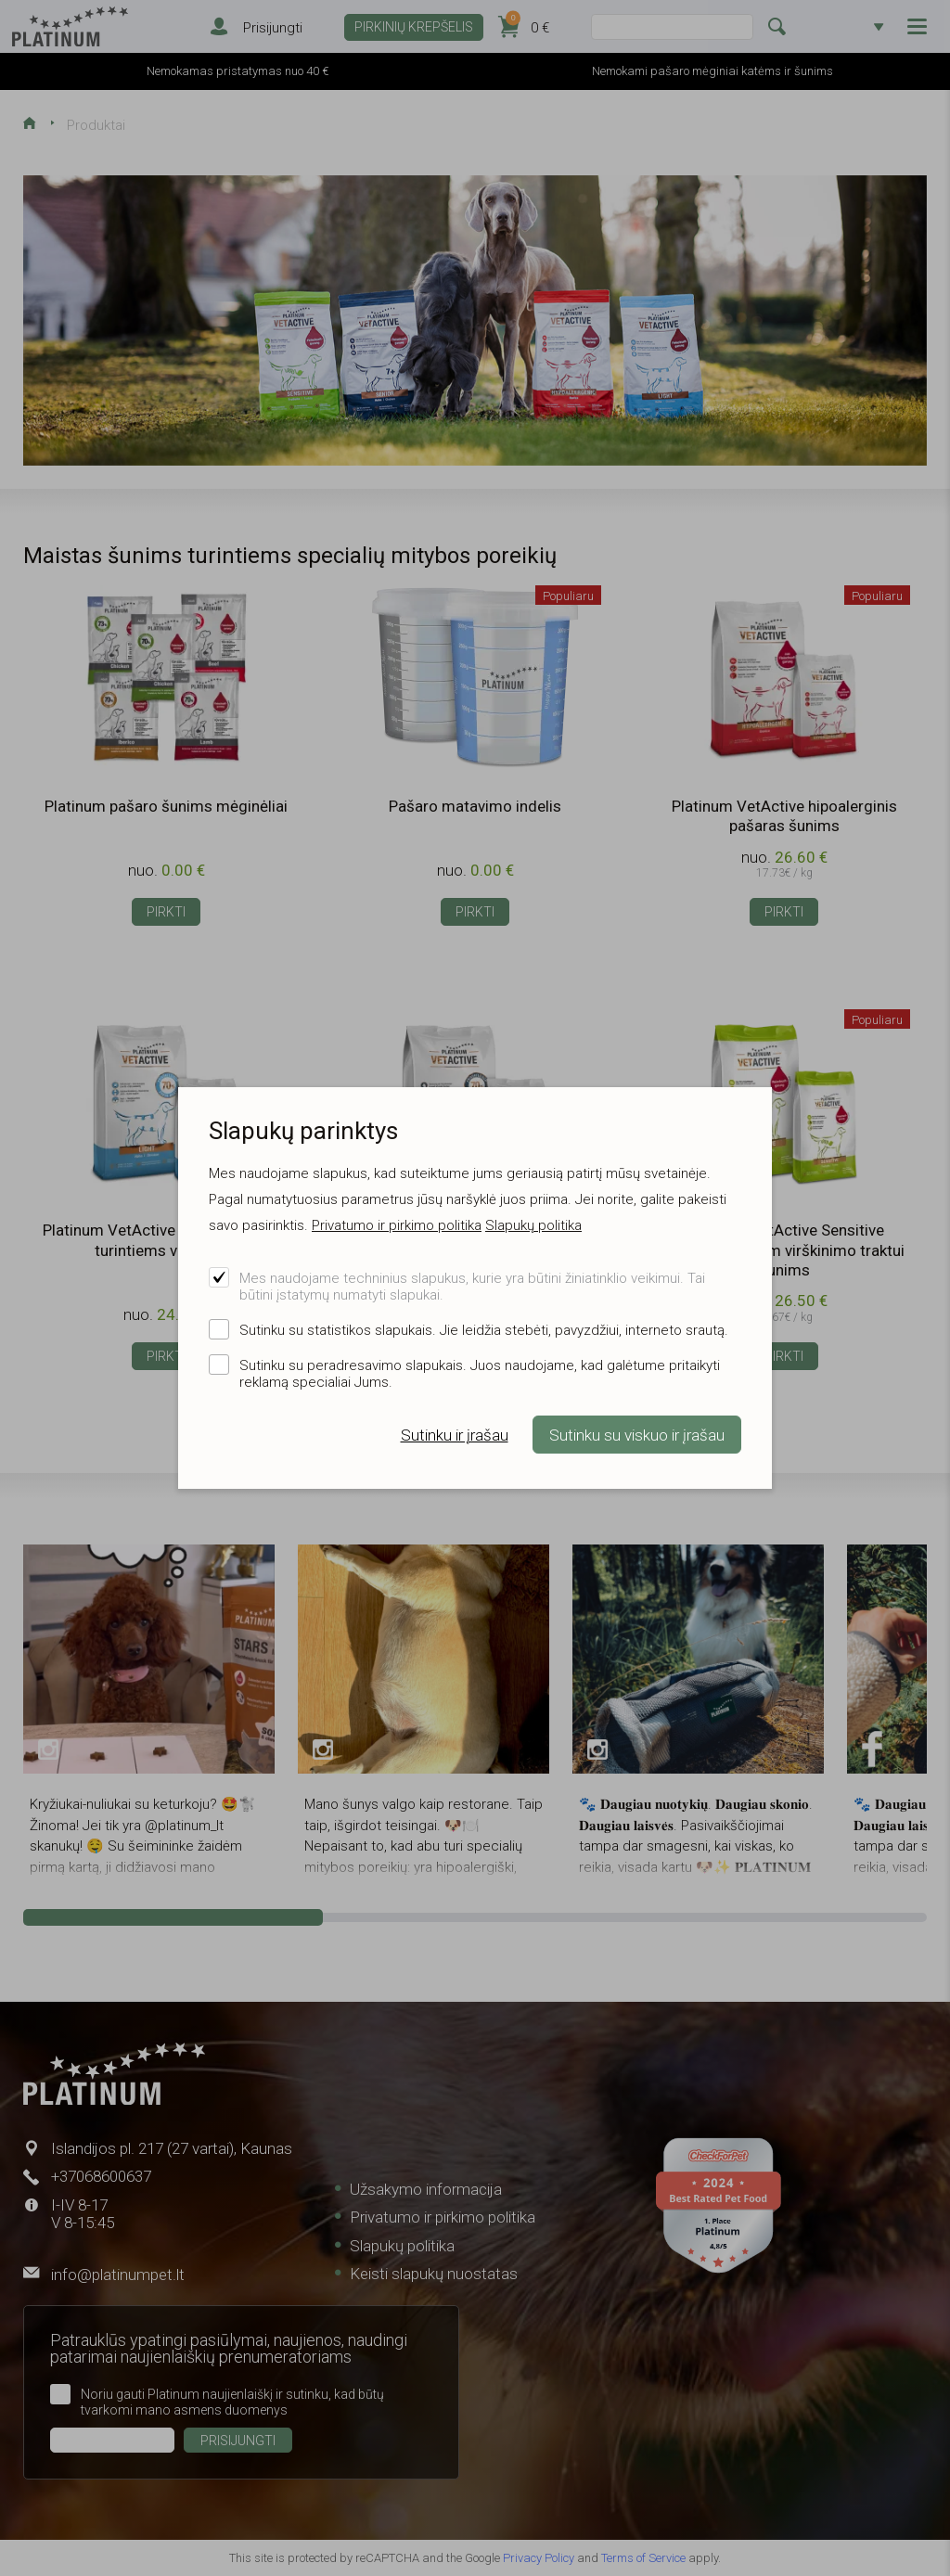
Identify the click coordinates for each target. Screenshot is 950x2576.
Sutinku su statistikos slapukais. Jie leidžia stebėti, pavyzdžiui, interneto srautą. (483, 1330)
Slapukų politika (533, 1225)
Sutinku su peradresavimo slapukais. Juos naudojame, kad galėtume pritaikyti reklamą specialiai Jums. (479, 1374)
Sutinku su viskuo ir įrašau (637, 1435)
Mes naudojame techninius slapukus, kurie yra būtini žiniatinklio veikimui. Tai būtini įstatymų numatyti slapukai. (472, 1286)
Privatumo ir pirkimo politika (396, 1225)
